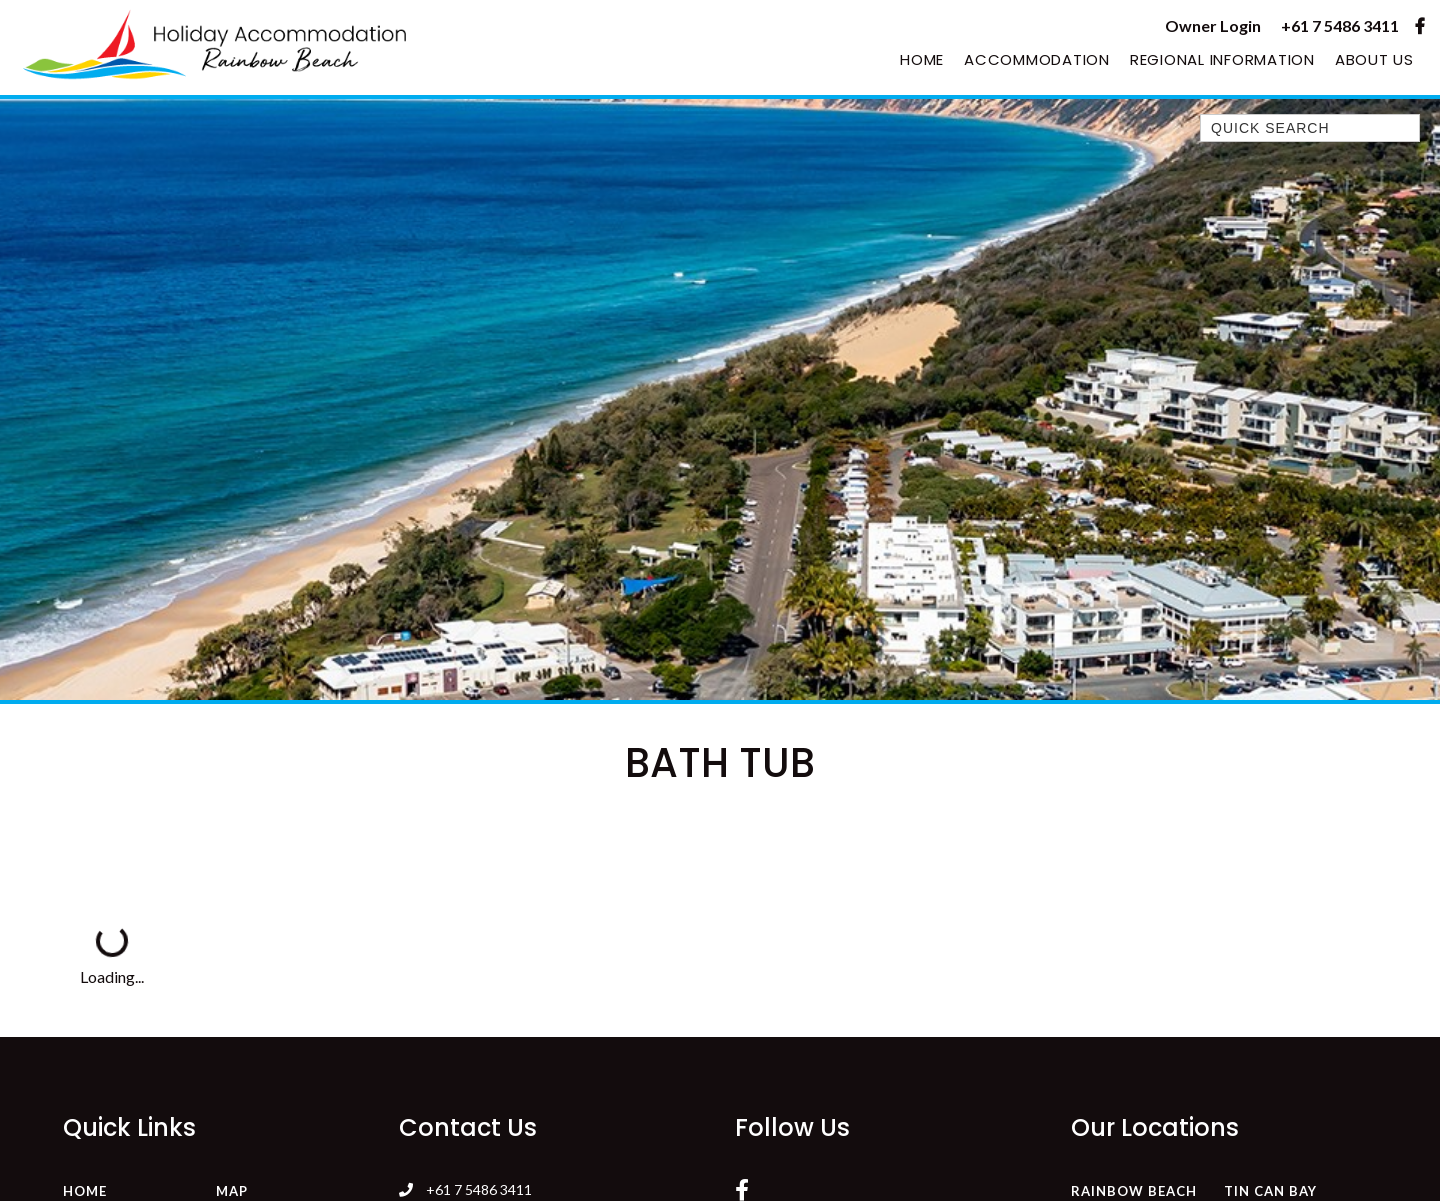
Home (922, 59)
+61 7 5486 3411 (1340, 25)
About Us (1374, 59)
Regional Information (1222, 59)
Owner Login (1213, 25)
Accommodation (1037, 59)
